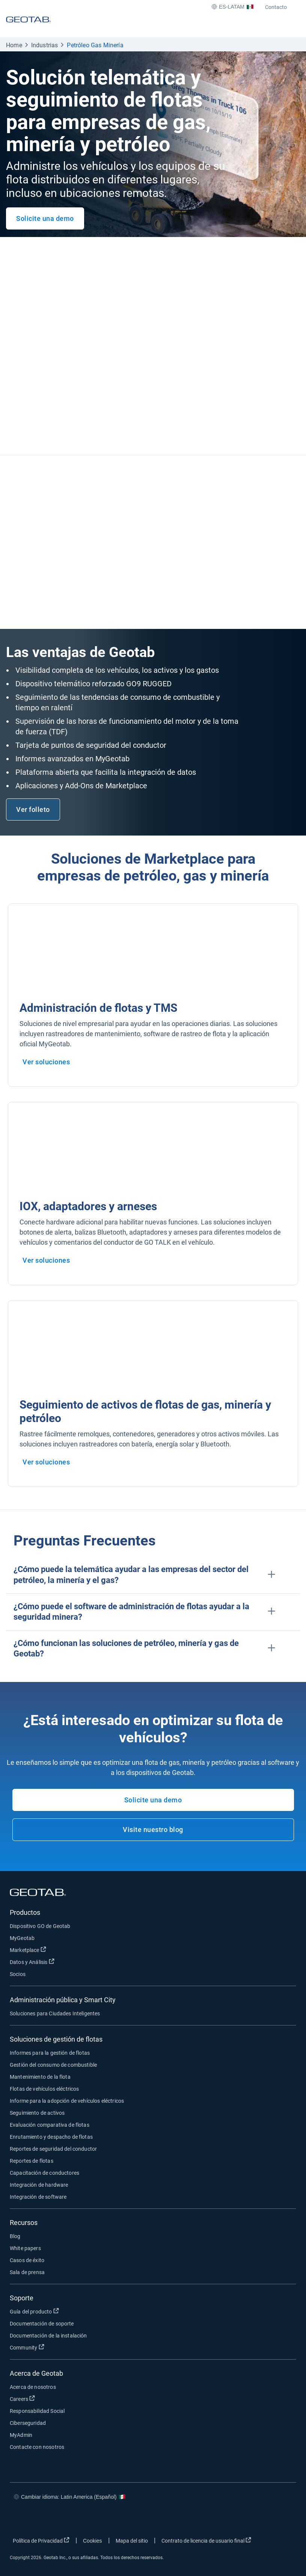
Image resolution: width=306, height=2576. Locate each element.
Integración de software (38, 2197)
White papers (25, 2248)
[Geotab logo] (28, 26)
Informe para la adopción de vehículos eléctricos (67, 2101)
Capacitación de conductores (44, 2173)
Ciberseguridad (28, 2423)
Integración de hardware (39, 2185)
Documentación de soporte (42, 2324)
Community (27, 2347)
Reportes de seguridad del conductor (53, 2149)
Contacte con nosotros (37, 2447)
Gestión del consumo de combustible (53, 2065)
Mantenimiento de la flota (40, 2077)
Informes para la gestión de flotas (50, 2053)
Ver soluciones (46, 1062)
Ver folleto (33, 809)
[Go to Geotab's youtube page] (281, 2518)
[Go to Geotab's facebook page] (213, 2518)
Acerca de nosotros (33, 2387)
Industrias (44, 45)
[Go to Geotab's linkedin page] (258, 2518)
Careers (22, 2398)
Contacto (276, 7)
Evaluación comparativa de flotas (49, 2125)
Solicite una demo (45, 218)
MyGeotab (22, 1938)
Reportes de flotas (31, 2161)
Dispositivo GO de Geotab (40, 1926)
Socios (18, 1974)
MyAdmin (21, 2435)
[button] (153, 1575)
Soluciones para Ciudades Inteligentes (55, 2013)
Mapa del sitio (132, 2541)
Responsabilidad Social (37, 2411)
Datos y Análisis (32, 1961)
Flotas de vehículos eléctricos (44, 2089)
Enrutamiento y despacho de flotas (51, 2137)
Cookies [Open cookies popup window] (92, 2541)
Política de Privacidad (41, 2540)
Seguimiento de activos (37, 2113)
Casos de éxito (27, 2260)
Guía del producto (34, 2311)
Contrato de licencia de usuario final (206, 2540)
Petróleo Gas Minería (95, 45)
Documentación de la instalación (48, 2336)
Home (14, 45)
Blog (15, 2236)
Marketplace (28, 1949)
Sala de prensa (27, 2272)
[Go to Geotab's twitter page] (236, 2518)
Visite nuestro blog (153, 1829)
